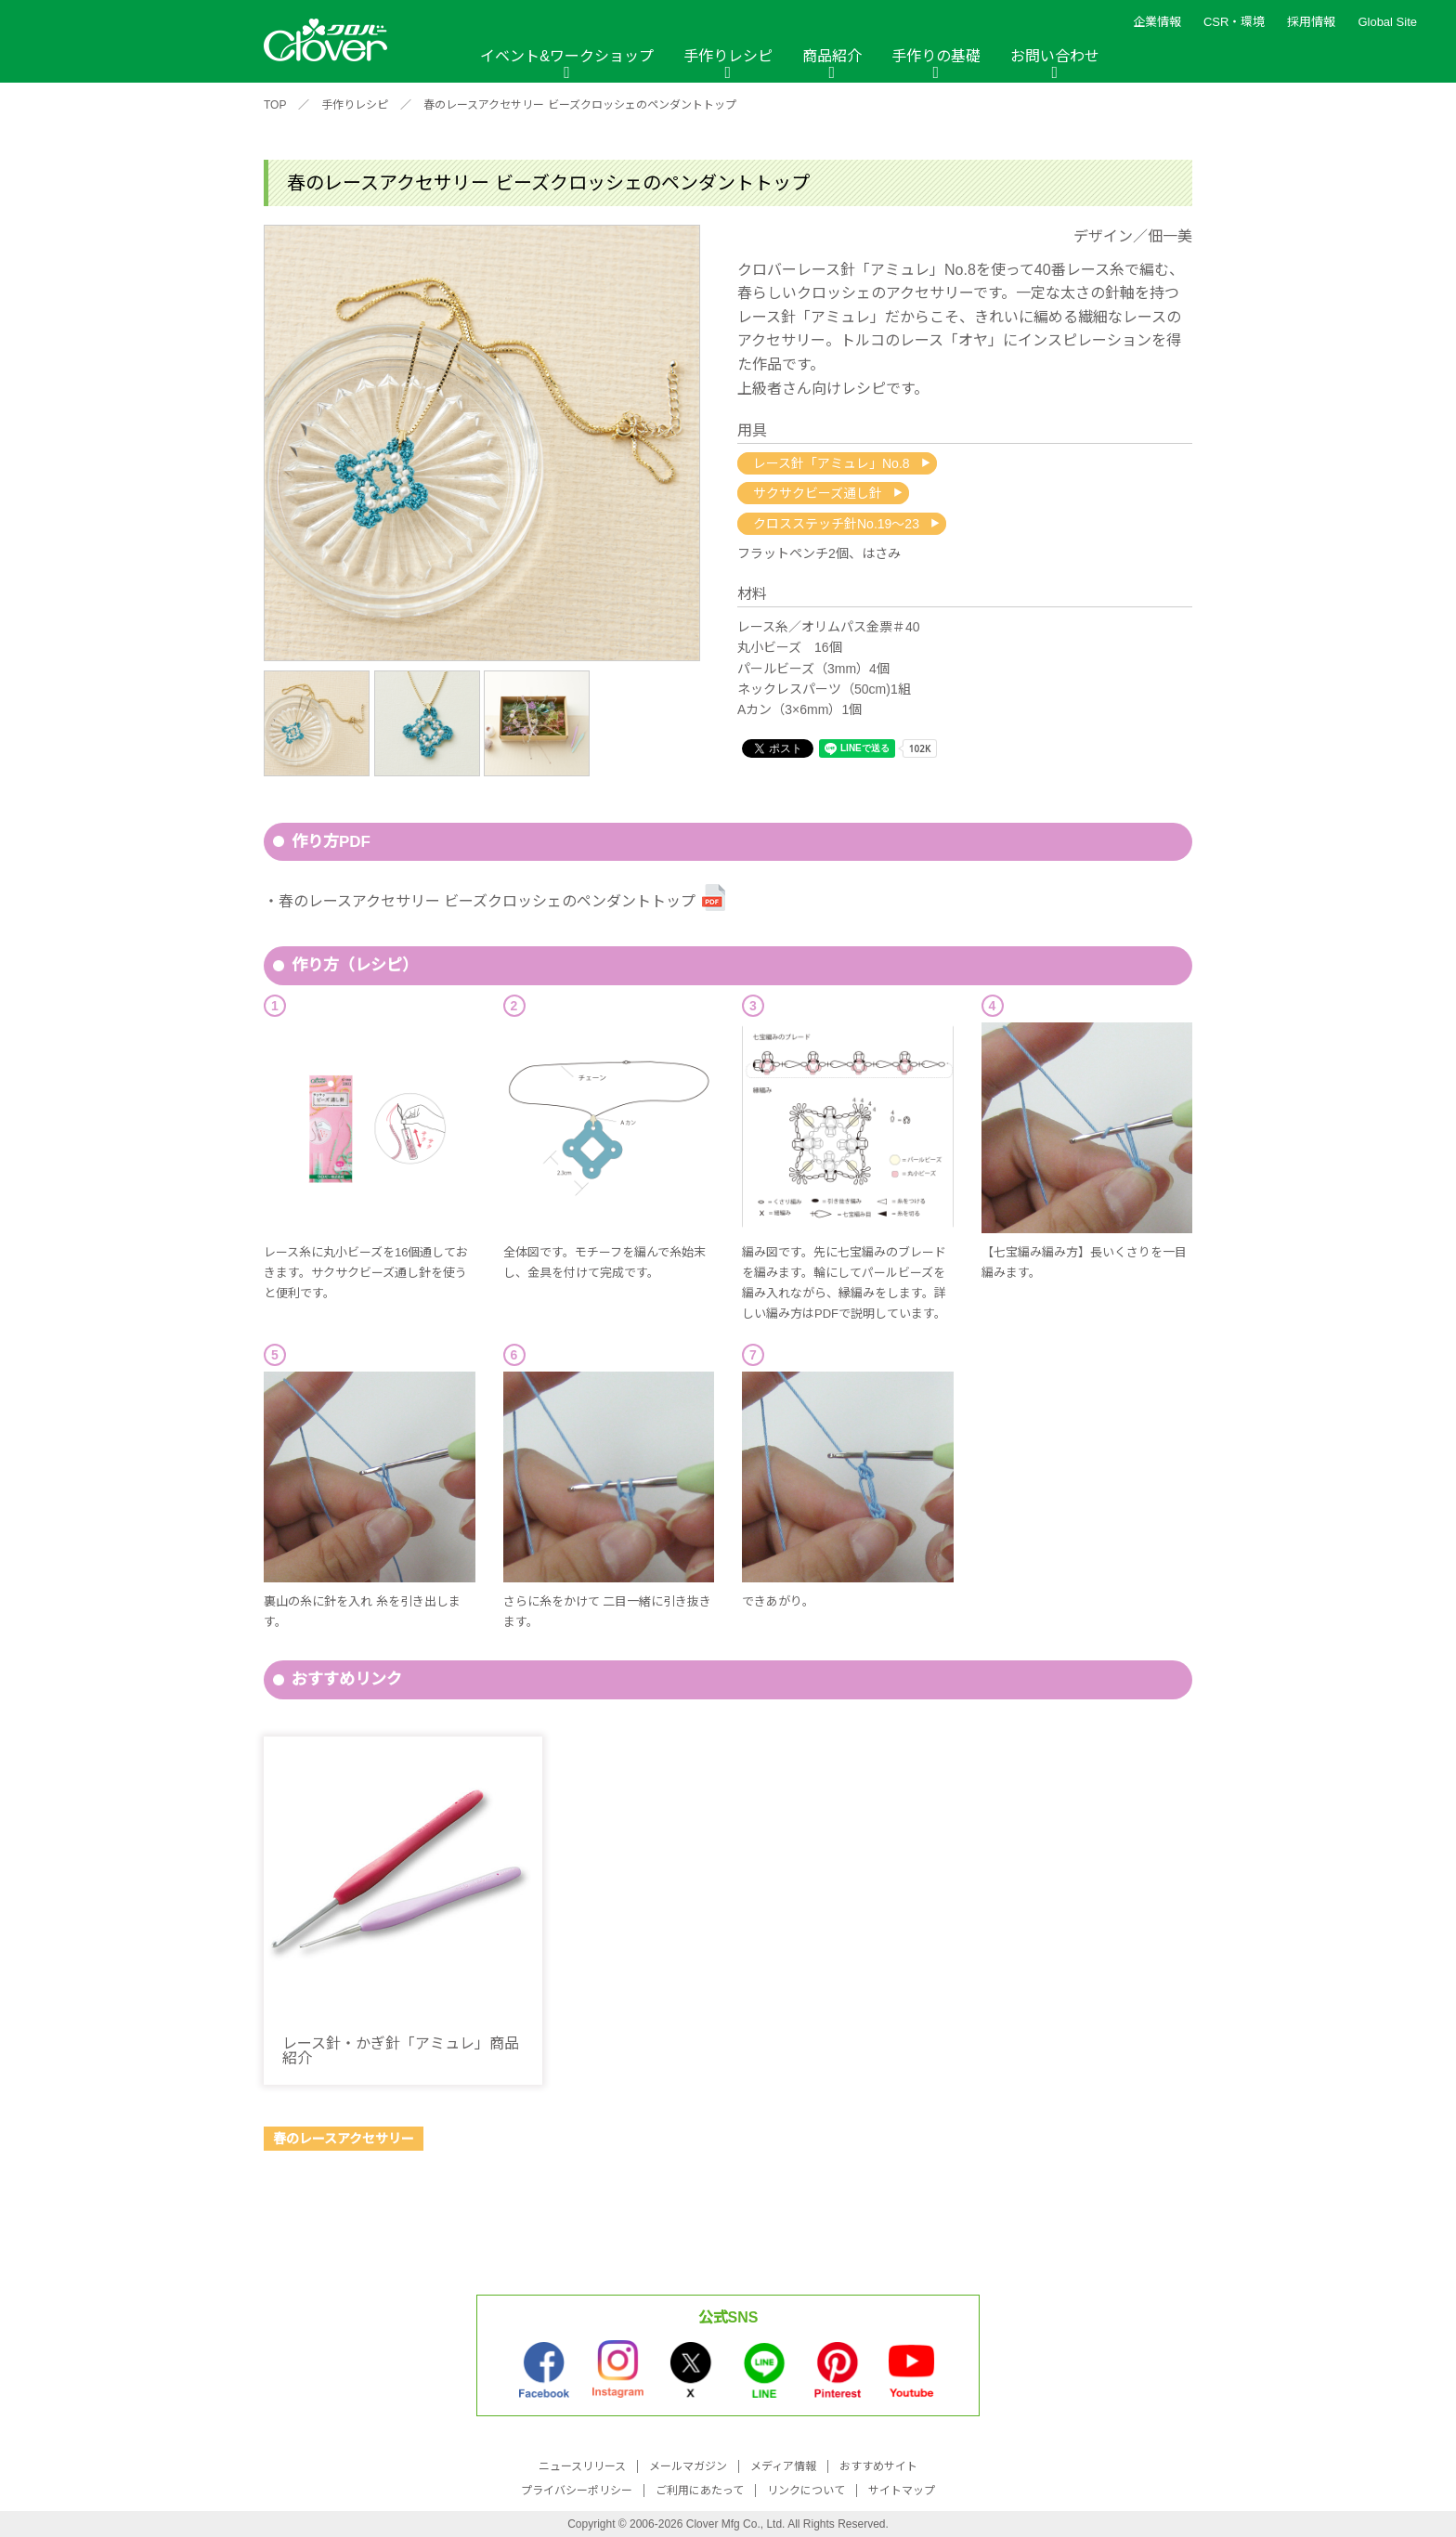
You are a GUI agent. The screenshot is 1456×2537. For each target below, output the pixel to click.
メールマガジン (688, 2466)
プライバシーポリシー (576, 2490)
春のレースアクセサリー (343, 2138)
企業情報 (1157, 22)
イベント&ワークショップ (567, 56)
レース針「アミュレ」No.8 (831, 463)
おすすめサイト (878, 2466)
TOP (275, 104)
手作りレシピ (728, 56)
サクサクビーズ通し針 (817, 493)
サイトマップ (901, 2490)
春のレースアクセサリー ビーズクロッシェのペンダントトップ (579, 104)
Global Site (1387, 22)
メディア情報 (783, 2466)
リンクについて (806, 2490)
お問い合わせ (1054, 56)
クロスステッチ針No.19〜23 (836, 523)
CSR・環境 (1234, 22)
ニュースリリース (582, 2466)
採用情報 (1311, 22)
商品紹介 (832, 56)
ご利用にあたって (700, 2490)
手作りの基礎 (936, 56)
